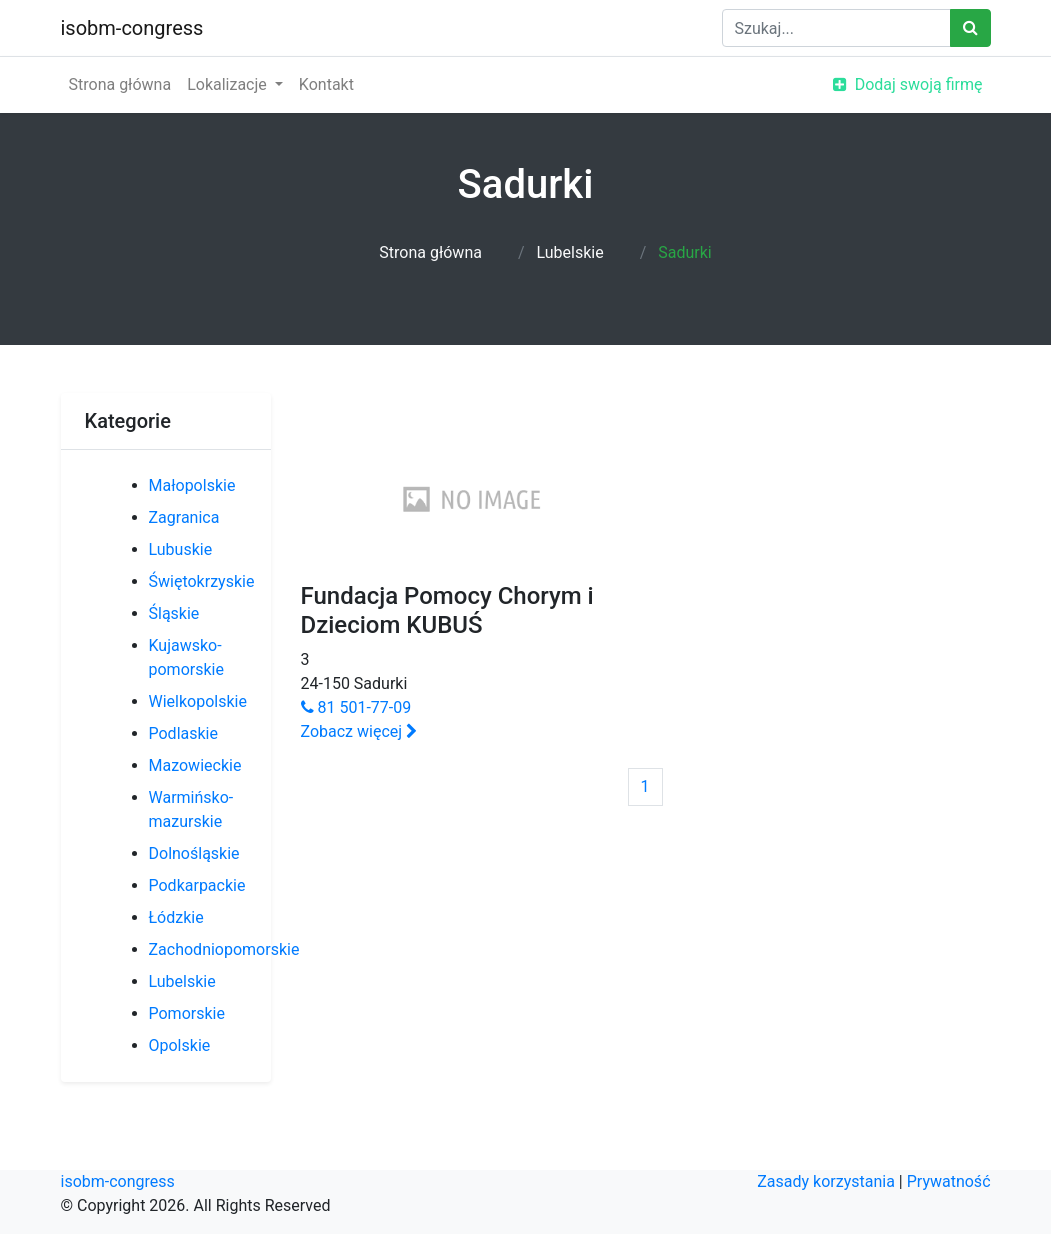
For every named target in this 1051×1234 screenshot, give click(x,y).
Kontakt (326, 84)
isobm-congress (132, 28)
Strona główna (120, 84)
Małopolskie (192, 485)
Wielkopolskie (198, 701)
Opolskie (180, 1045)
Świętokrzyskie (202, 581)
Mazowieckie (195, 765)
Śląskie (174, 613)
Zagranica (184, 517)
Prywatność (949, 1181)
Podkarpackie (197, 885)
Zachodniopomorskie (224, 949)
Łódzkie (176, 917)
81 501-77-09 (356, 707)
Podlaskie (183, 733)
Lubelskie (569, 252)
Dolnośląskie (194, 853)
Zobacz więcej (359, 731)
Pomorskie (187, 1013)
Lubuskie (181, 549)
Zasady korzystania (826, 1181)
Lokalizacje (229, 84)
